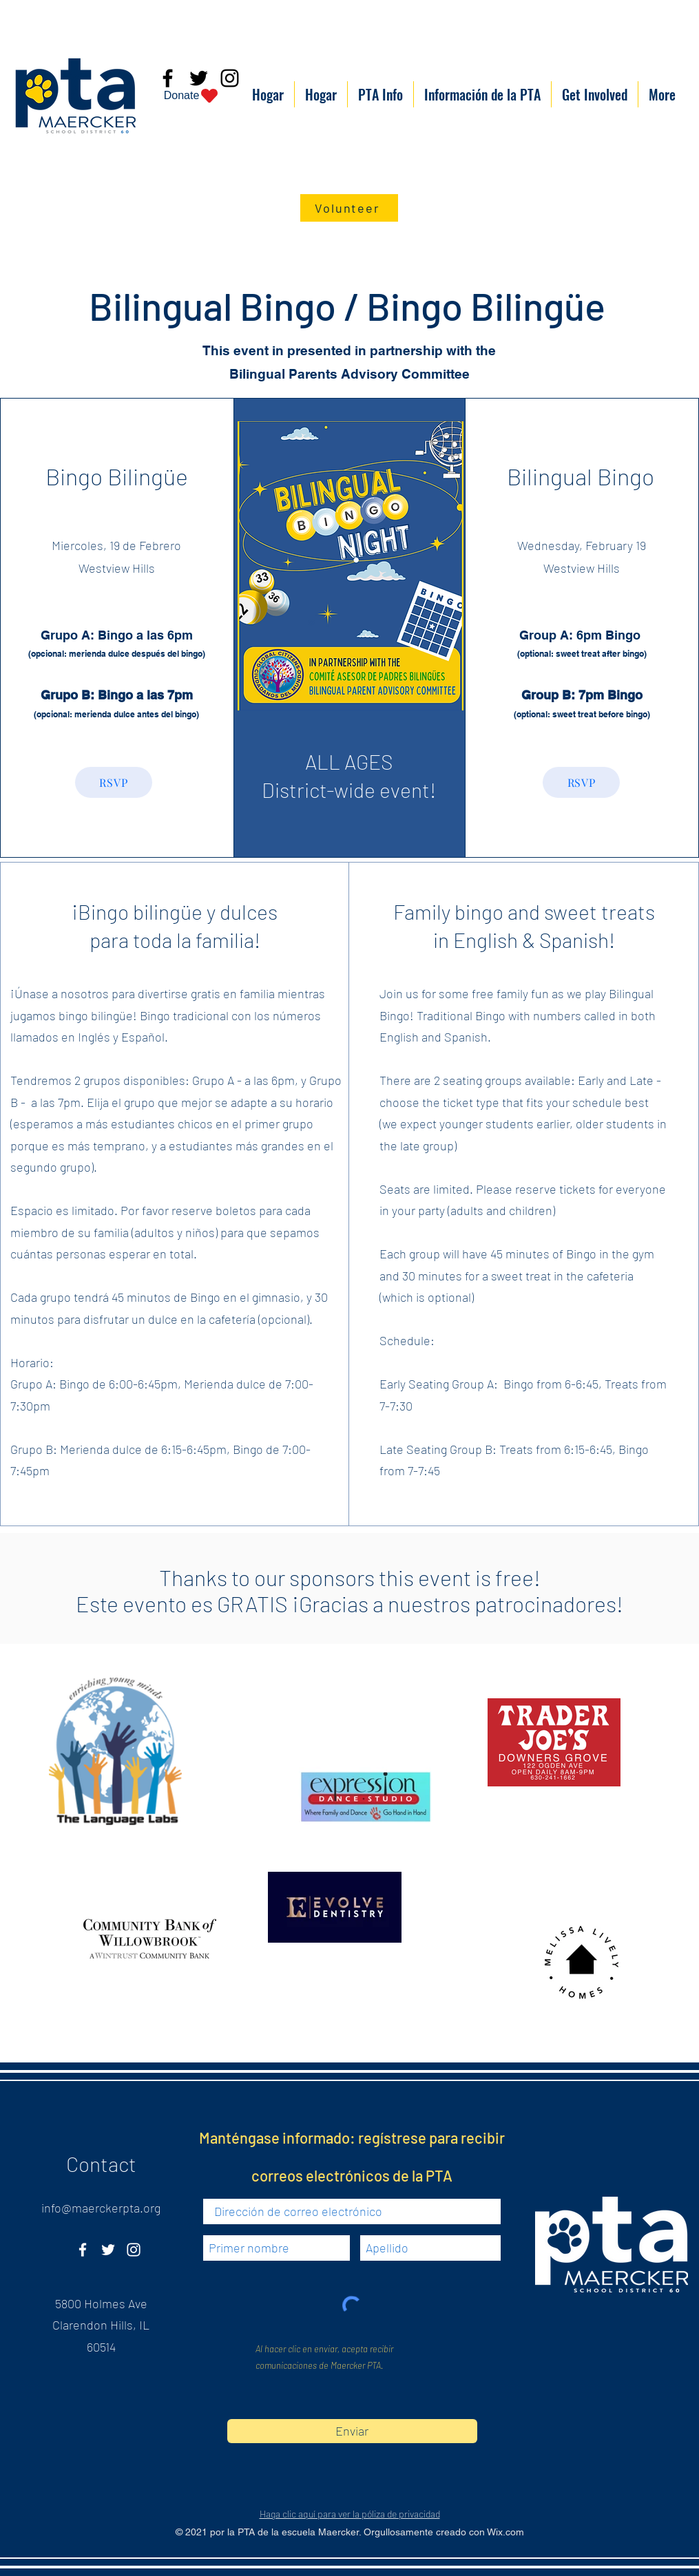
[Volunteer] (349, 208)
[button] (380, 94)
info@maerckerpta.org (100, 2207)
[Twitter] (108, 2250)
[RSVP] (113, 782)
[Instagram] (134, 2250)
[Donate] (192, 95)
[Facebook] (83, 2250)
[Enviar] (352, 2431)
